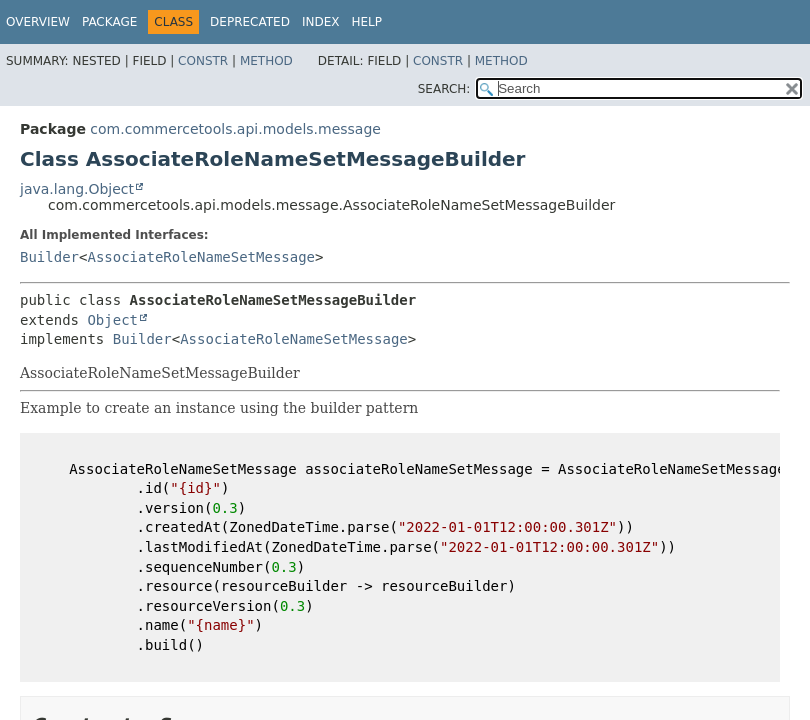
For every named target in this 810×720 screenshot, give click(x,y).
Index (321, 22)
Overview (38, 22)
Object (112, 320)
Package (109, 22)
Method (266, 61)
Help (366, 22)
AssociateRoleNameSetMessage (201, 257)
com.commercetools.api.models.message (235, 129)
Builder (49, 257)
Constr (203, 61)
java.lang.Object (77, 189)
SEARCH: (444, 89)
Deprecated (250, 22)
